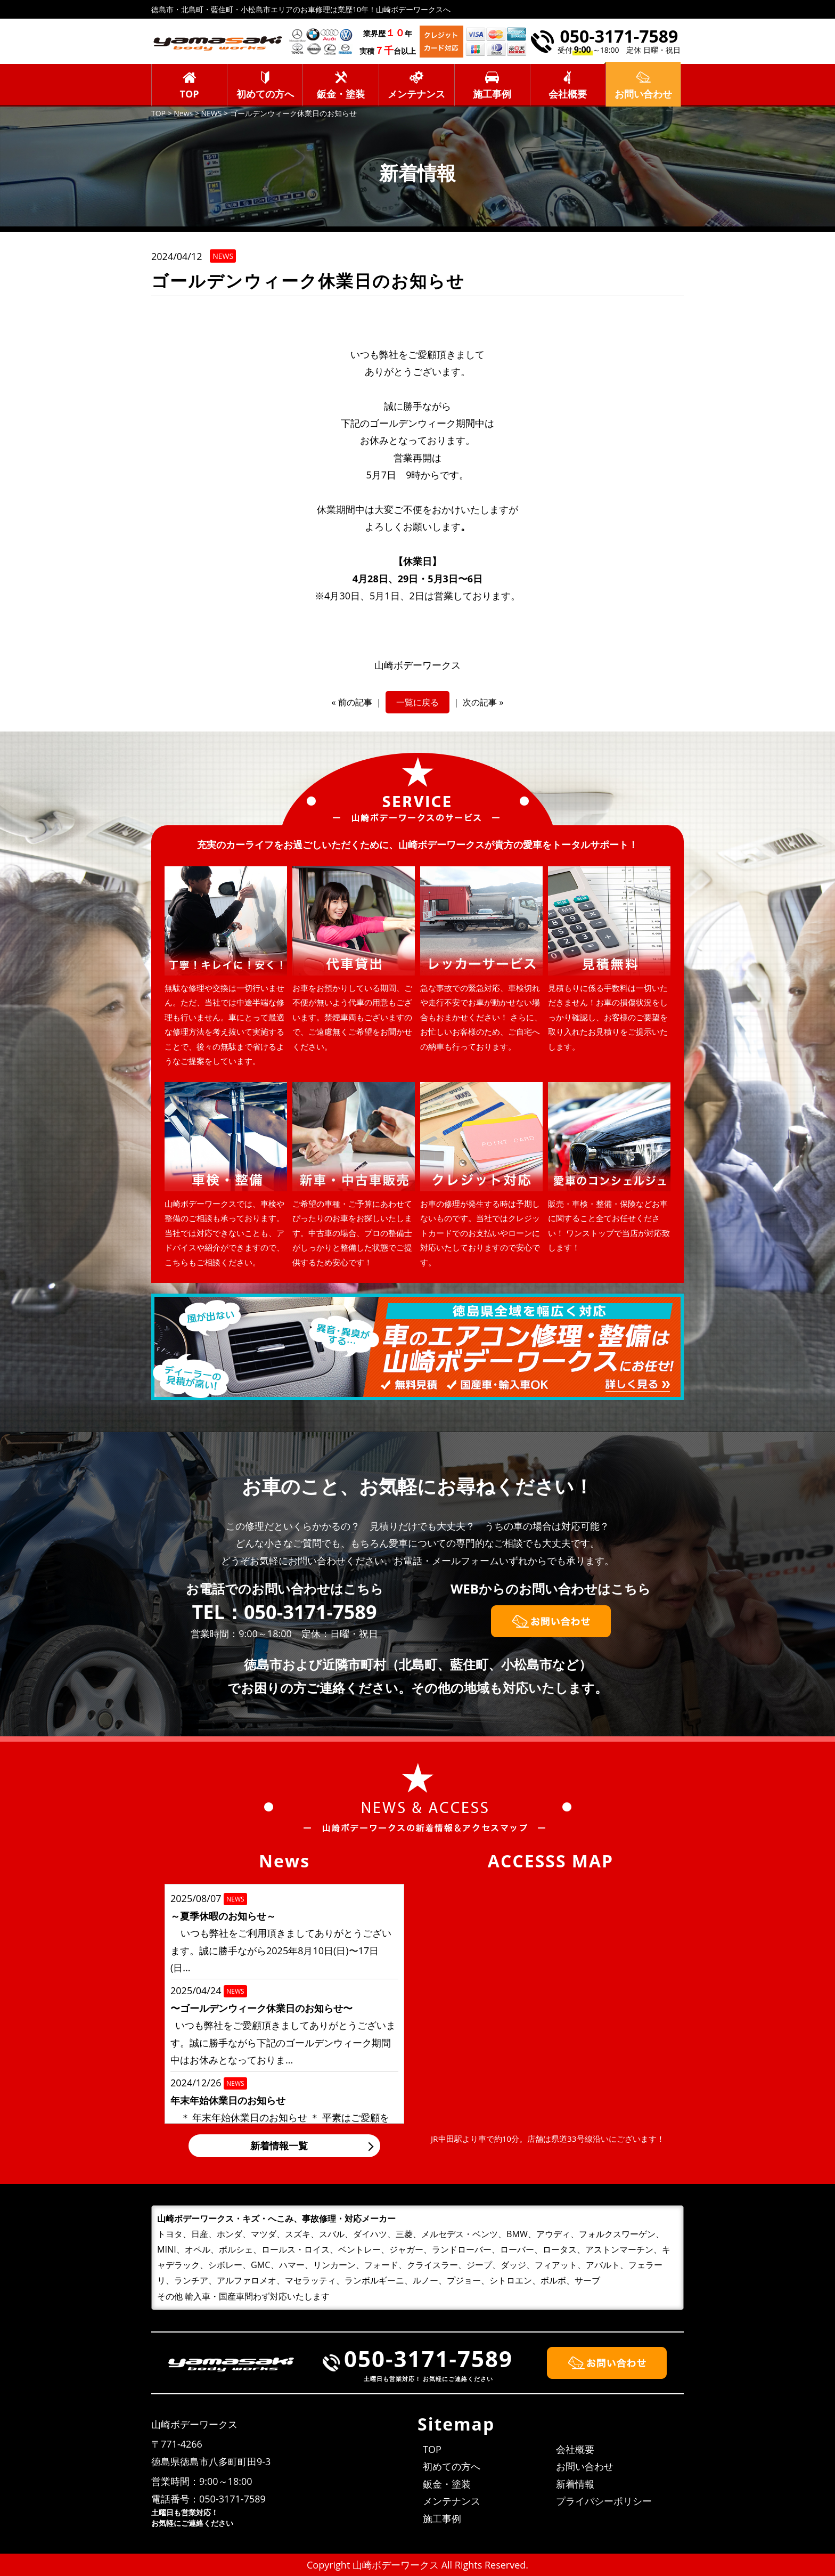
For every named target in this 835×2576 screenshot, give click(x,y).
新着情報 (575, 2483)
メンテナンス (416, 93)
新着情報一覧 (279, 2145)
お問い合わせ (584, 2466)
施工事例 (492, 93)
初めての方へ (265, 93)
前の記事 (355, 702)
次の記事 (480, 702)
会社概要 (568, 93)
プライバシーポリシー (604, 2500)
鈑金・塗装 (341, 93)
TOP (189, 93)
